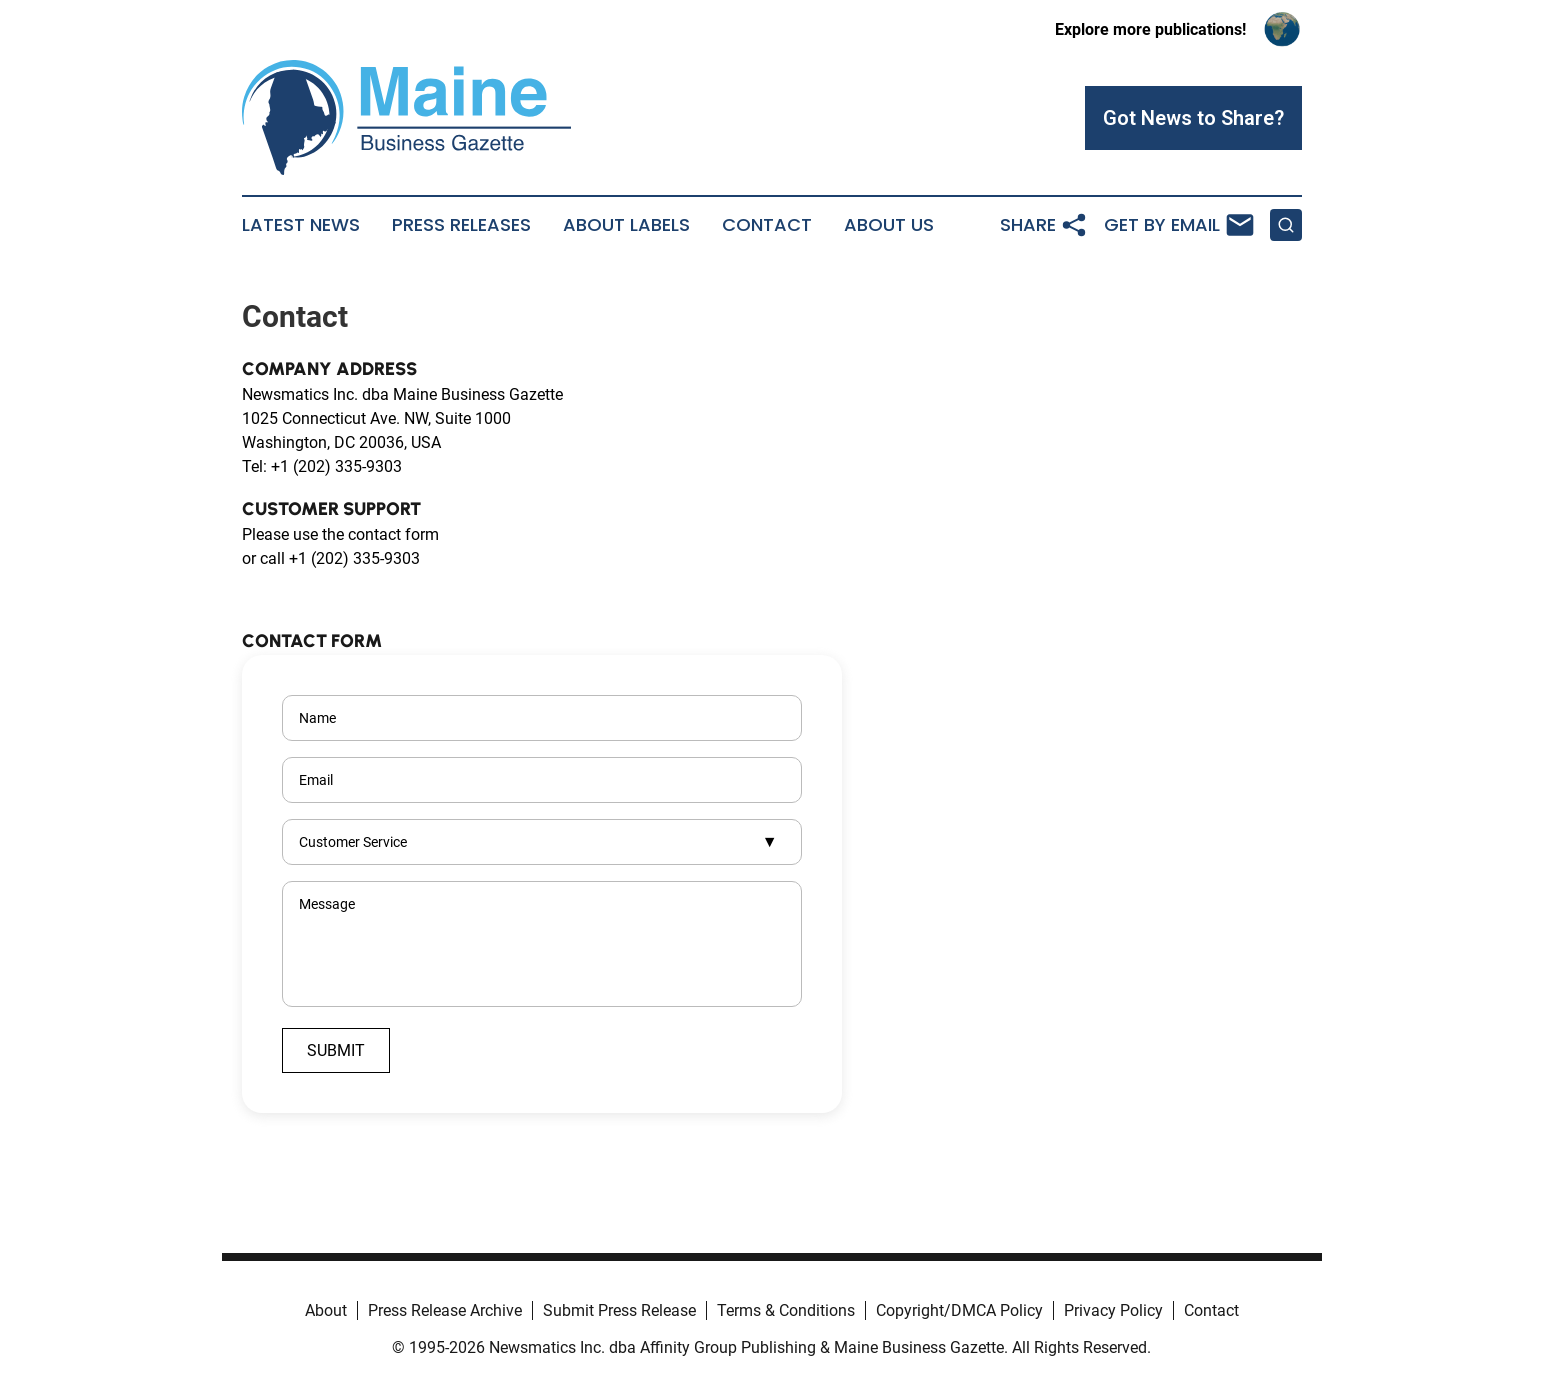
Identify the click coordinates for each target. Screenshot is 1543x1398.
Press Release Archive (445, 1310)
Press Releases (461, 225)
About (326, 1310)
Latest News (301, 225)
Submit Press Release (619, 1310)
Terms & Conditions (786, 1310)
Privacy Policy (1113, 1310)
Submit (336, 1050)
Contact (767, 225)
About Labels (626, 225)
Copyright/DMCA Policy (959, 1310)
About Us (889, 225)
